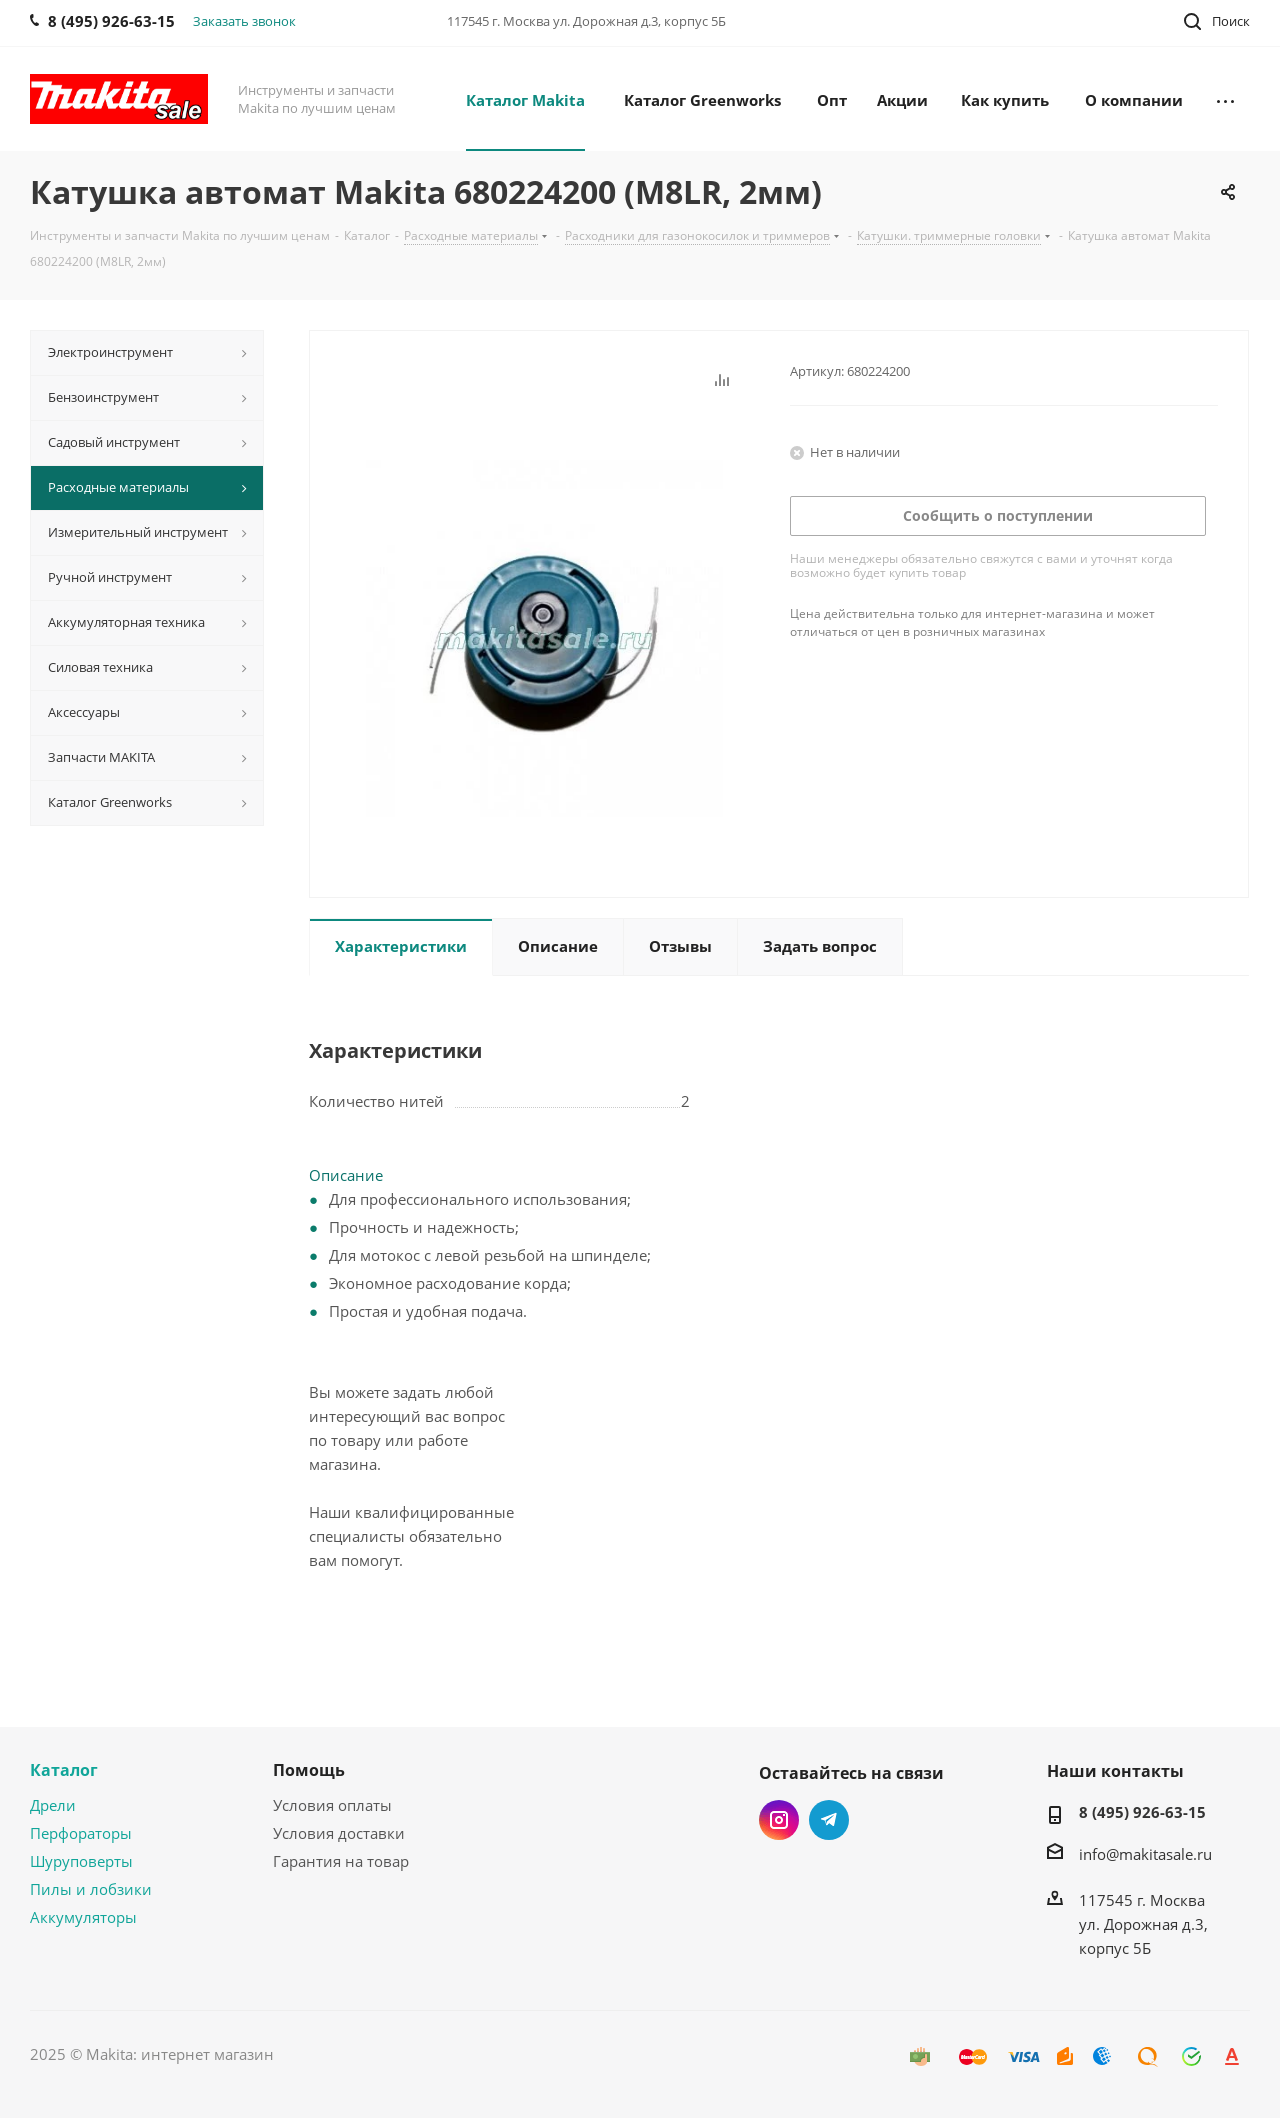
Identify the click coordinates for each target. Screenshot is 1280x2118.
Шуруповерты (81, 1861)
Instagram (779, 1820)
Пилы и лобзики (91, 1889)
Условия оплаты (332, 1805)
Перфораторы (81, 1833)
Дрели (53, 1805)
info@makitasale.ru (1145, 1854)
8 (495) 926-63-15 (1142, 1812)
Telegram (829, 1820)
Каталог (64, 1770)
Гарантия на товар (341, 1861)
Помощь (309, 1770)
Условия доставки (339, 1833)
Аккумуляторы (83, 1917)
